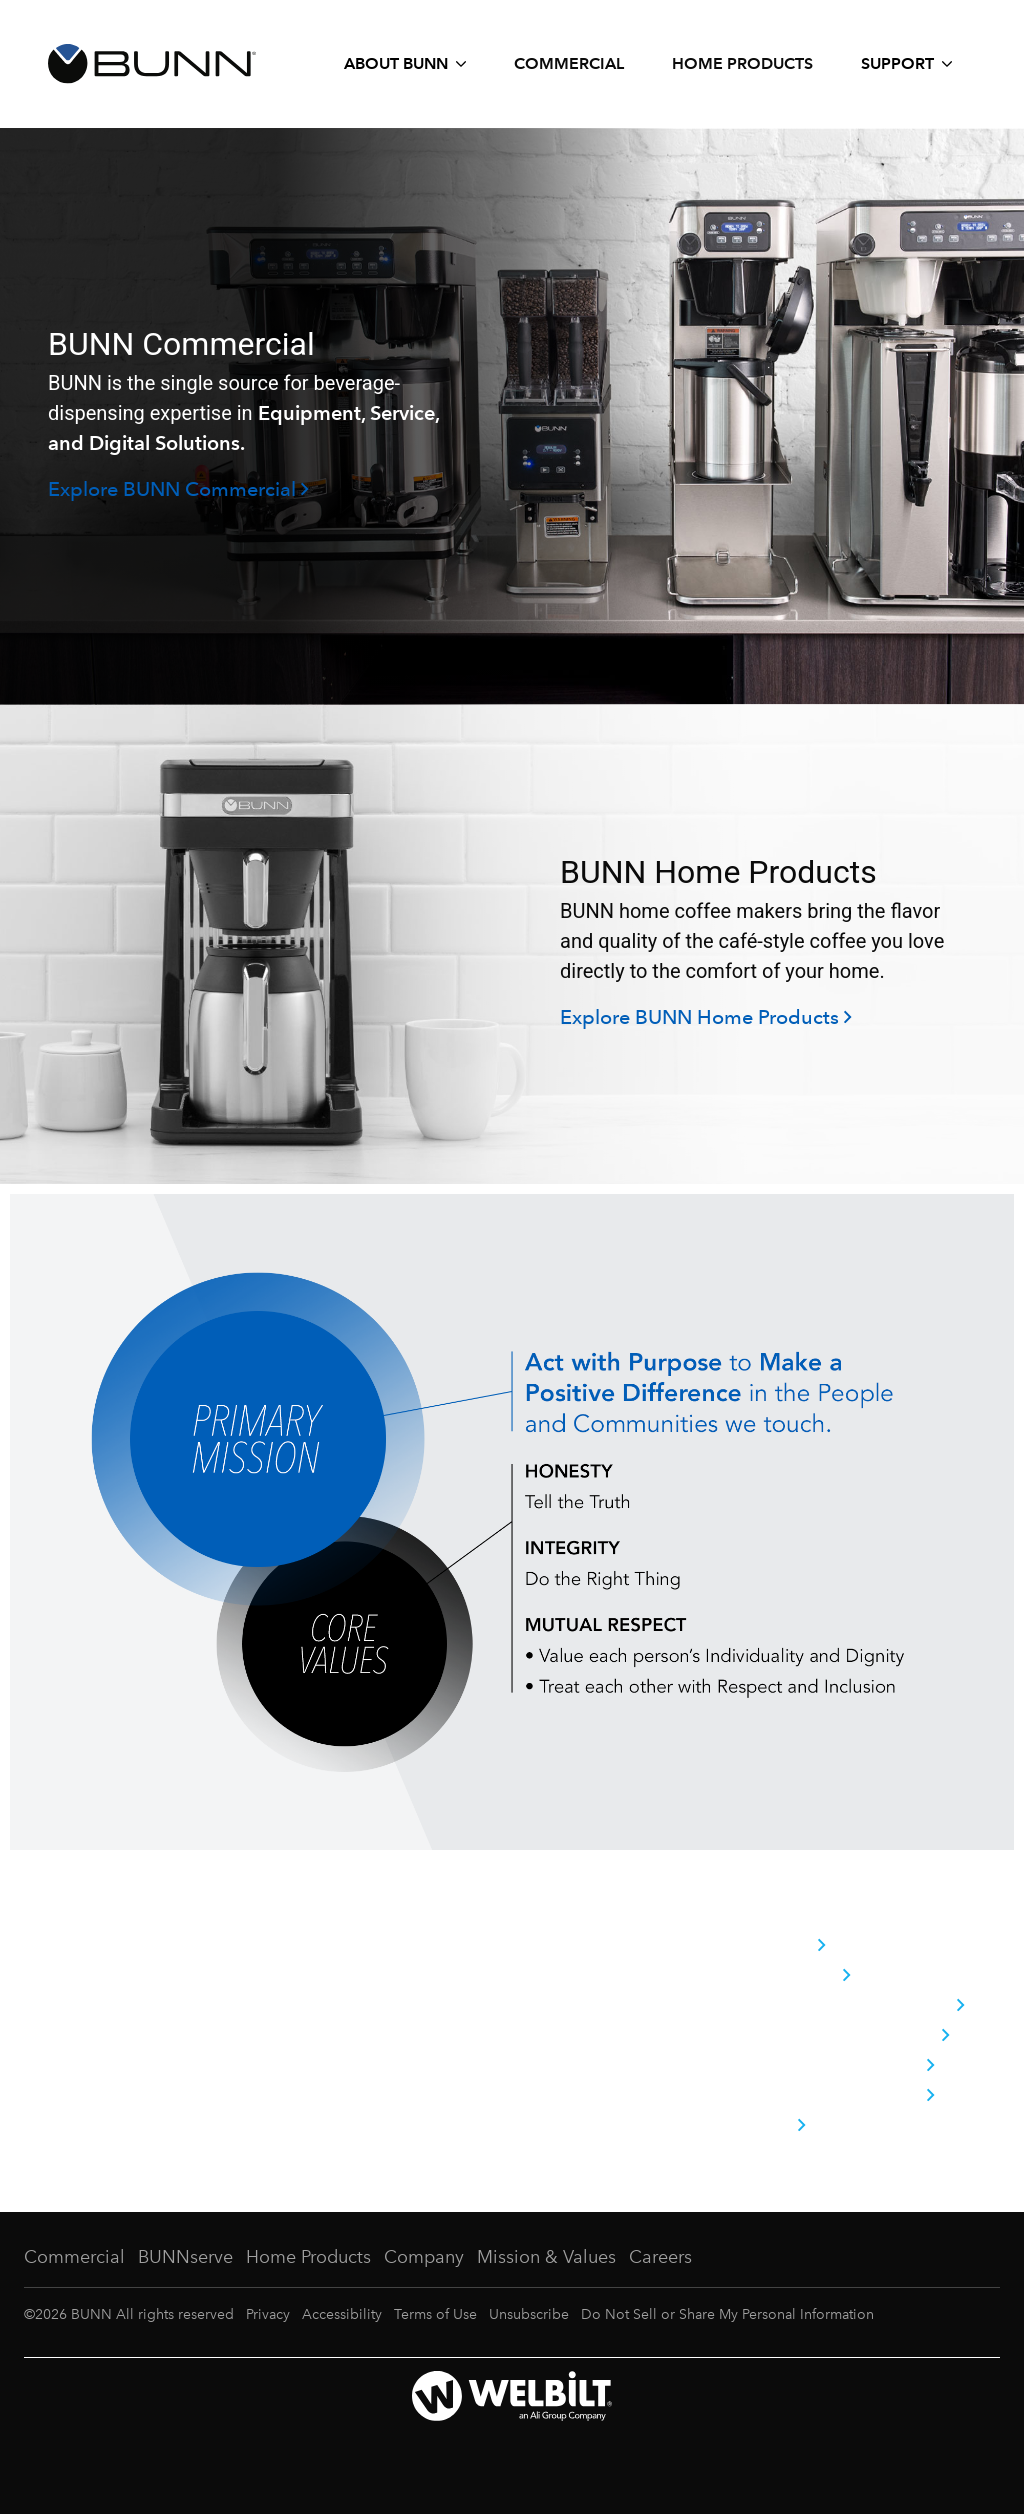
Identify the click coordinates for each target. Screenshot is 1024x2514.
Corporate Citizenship (829, 2066)
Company (774, 1946)
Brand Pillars (787, 1976)
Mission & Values (546, 2257)
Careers (764, 2126)
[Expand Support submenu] (906, 64)
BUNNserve (185, 2257)
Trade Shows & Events (829, 2096)
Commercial (569, 63)
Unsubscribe (529, 2314)
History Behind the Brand (844, 2006)
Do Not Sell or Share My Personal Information (727, 2314)
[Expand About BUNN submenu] (405, 64)
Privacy (268, 2314)
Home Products (742, 63)
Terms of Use (435, 2314)
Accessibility (342, 2314)
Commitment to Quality (836, 2036)
